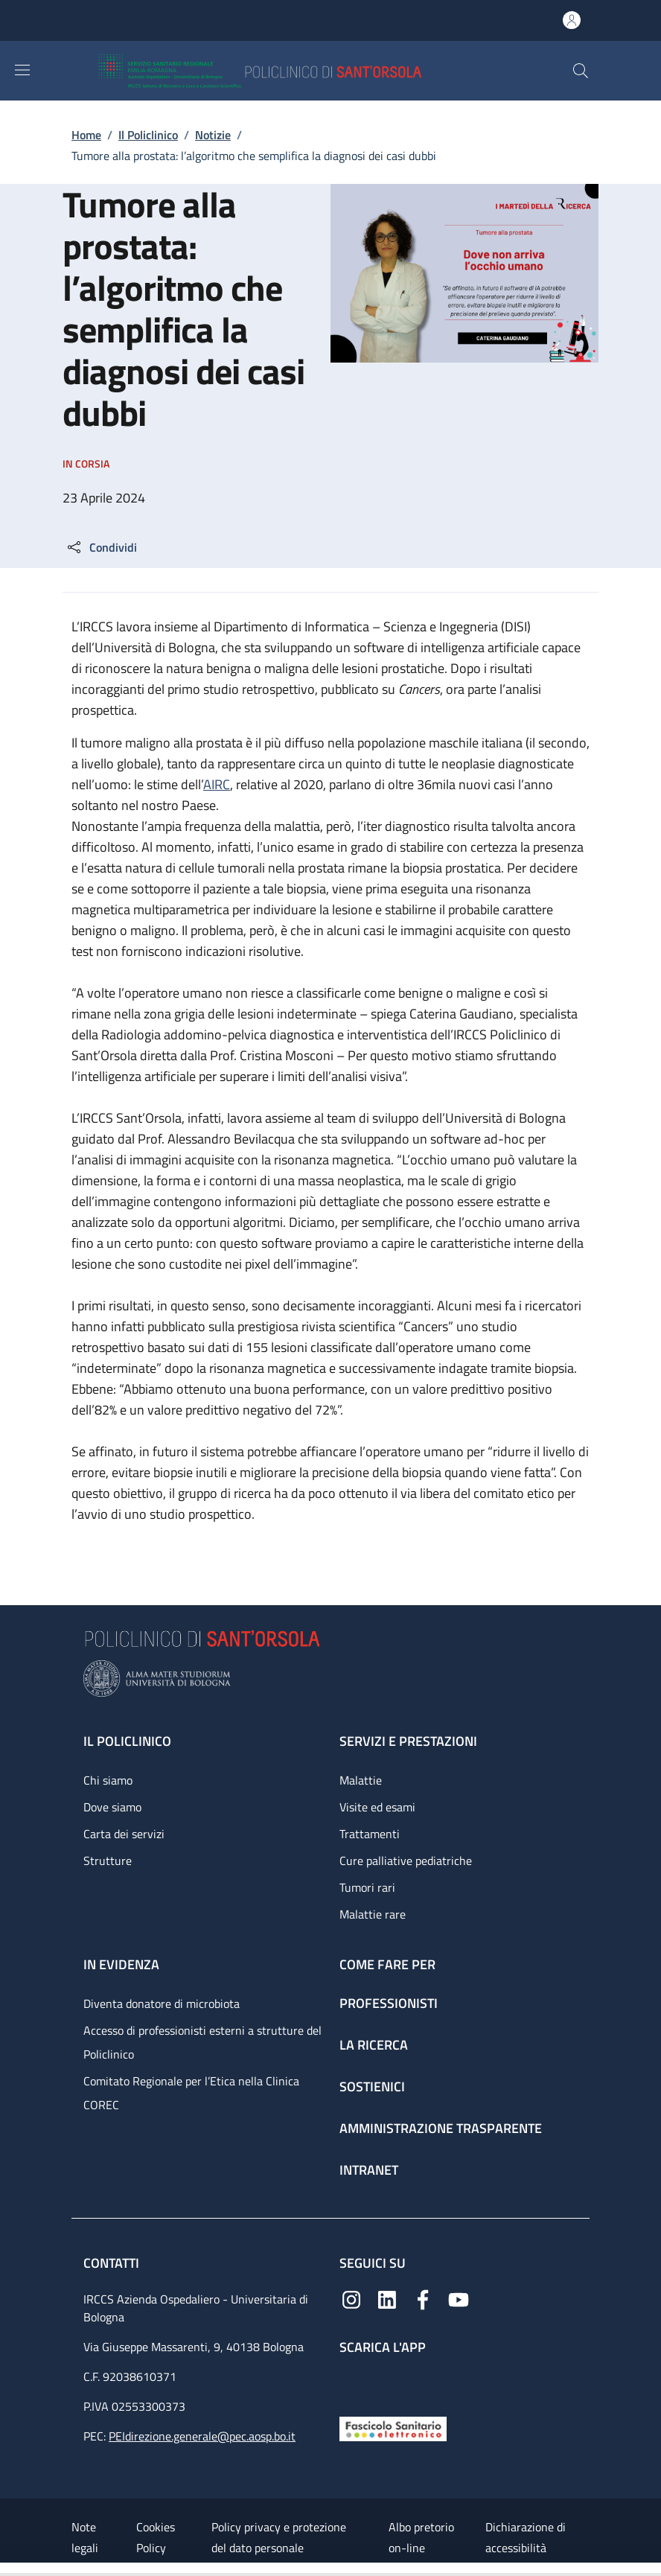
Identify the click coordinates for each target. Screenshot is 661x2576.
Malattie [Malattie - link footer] (360, 1780)
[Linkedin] (387, 2298)
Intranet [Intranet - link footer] (368, 2170)
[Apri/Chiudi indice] (7, 2569)
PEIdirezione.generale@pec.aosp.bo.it (202, 2436)
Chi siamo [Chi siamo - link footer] (107, 1780)
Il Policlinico (148, 135)
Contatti (112, 2263)
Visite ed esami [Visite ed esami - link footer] (377, 1807)
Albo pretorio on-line (421, 2537)
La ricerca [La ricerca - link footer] (373, 2045)
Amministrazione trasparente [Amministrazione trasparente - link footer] (440, 2128)
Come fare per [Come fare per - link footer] (387, 1964)
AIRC (216, 784)
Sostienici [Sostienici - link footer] (372, 2086)
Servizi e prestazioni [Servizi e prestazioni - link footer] (408, 1741)
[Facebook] (423, 2298)
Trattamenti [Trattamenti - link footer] (369, 1834)
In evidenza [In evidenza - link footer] (121, 1964)
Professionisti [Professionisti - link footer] (388, 2003)
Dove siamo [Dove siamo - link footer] (112, 1807)
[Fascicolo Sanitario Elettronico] (393, 2427)
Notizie (213, 135)
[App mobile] (351, 2382)
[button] (581, 71)
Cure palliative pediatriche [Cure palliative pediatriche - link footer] (405, 1860)
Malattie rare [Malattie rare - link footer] (372, 1914)
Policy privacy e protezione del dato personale (278, 2537)
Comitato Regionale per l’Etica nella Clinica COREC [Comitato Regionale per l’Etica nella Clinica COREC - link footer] (191, 2093)
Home (86, 135)
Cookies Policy (155, 2537)
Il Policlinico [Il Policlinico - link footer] (127, 1741)
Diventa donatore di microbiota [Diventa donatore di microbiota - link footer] (161, 2003)
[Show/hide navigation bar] (22, 70)
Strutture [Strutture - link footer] (107, 1860)
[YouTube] (458, 2298)
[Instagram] (351, 2298)
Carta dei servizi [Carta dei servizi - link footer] (124, 1834)
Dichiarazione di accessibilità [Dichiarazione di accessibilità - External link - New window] (525, 2537)
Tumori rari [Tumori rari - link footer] (367, 1887)
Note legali (84, 2537)
